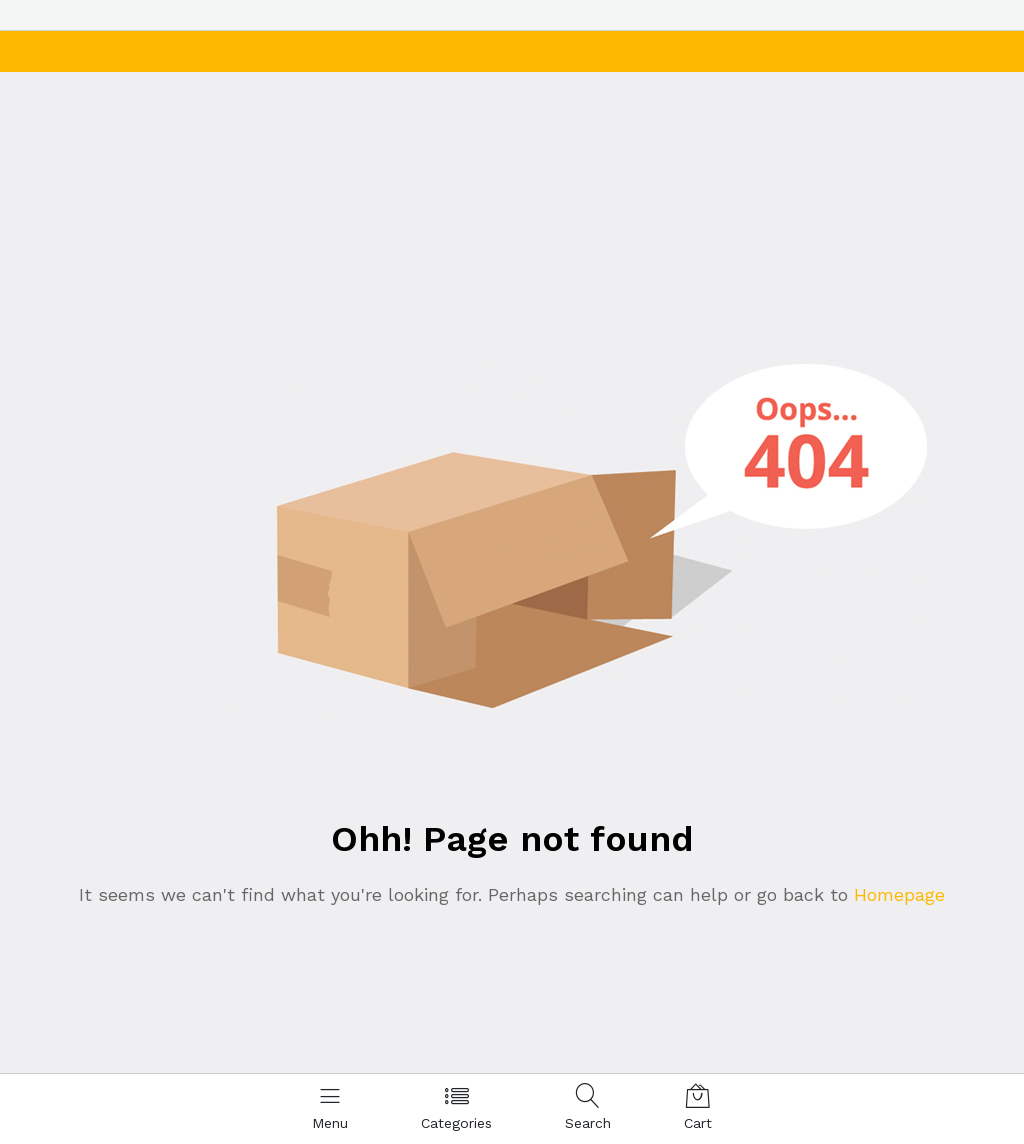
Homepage (896, 894)
